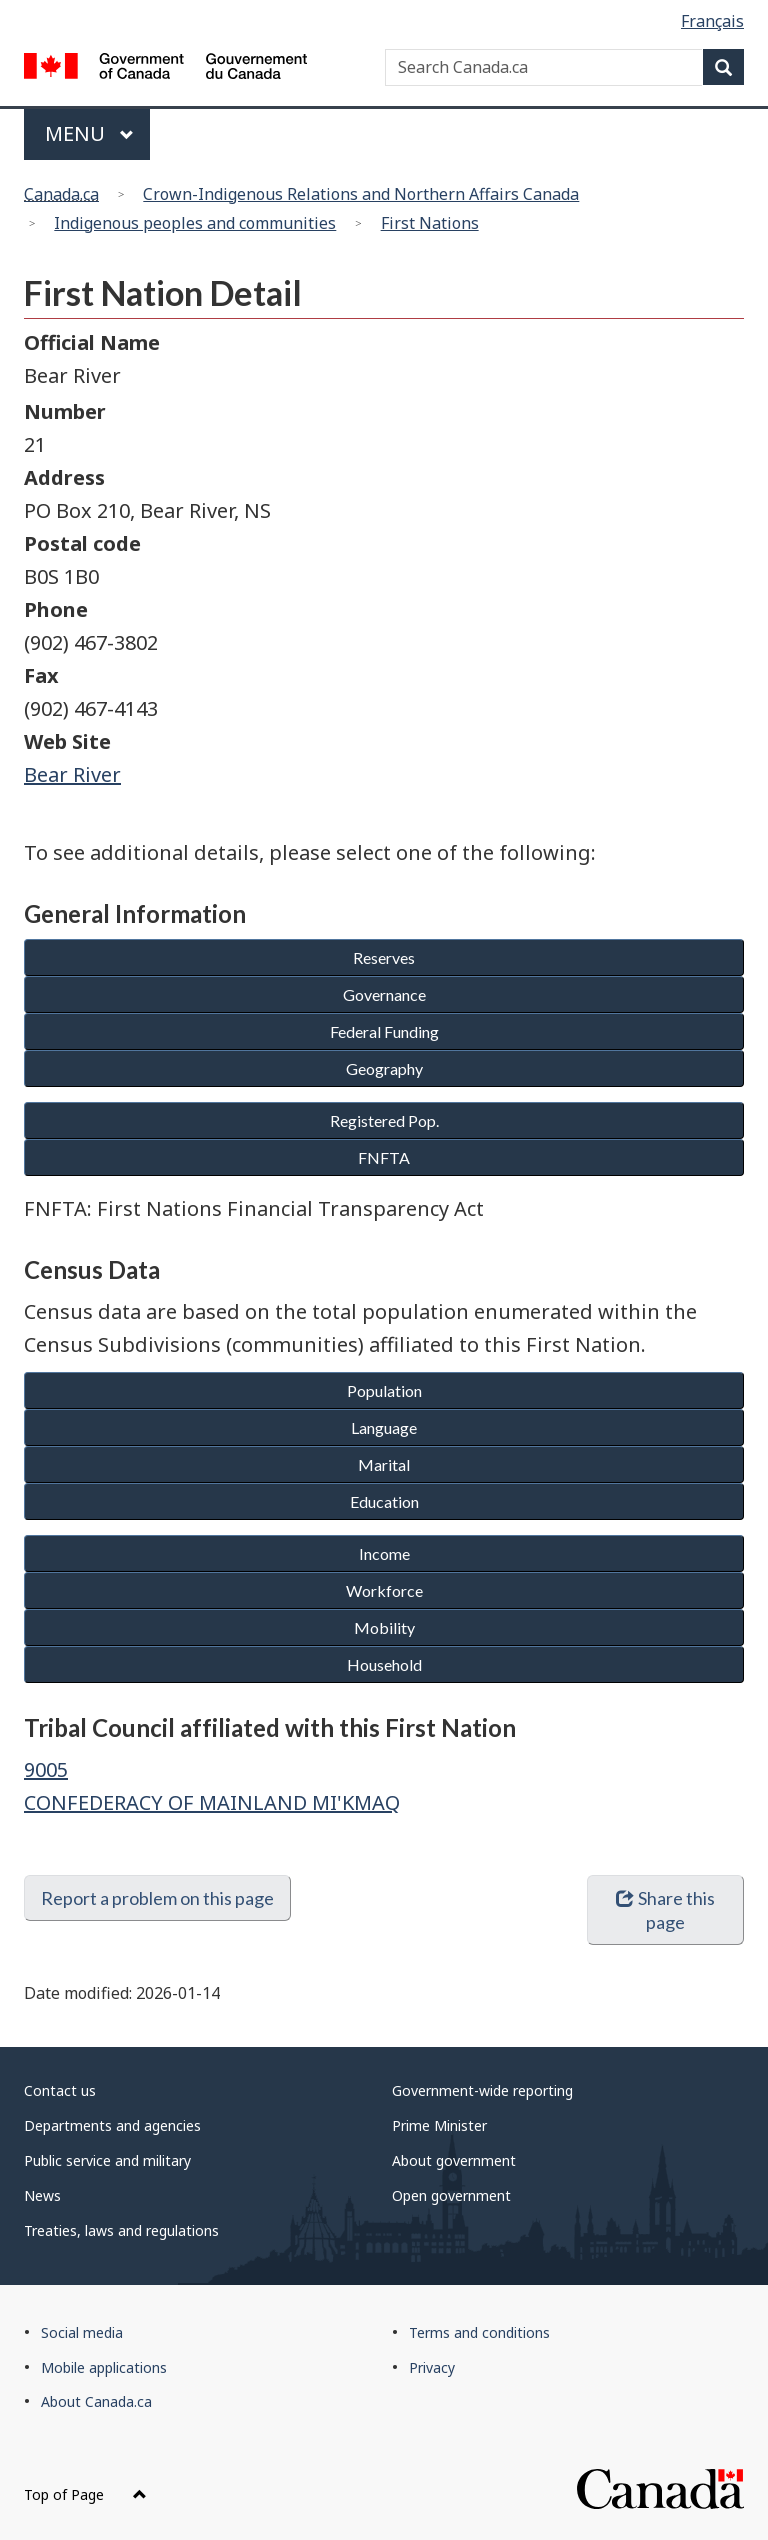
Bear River (72, 774)
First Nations (430, 223)
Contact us (60, 2090)
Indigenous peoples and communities (195, 223)
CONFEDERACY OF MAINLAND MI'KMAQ (212, 1802)
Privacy (432, 2367)
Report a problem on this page (157, 1898)
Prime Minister (439, 2125)
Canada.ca (61, 194)
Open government (451, 2195)
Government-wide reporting (482, 2090)
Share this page (665, 1910)
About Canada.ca (96, 2401)
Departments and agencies (112, 2125)
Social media (82, 2332)
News (42, 2195)
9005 (46, 1769)
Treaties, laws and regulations (121, 2230)
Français (712, 21)
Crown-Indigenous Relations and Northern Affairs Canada (361, 194)
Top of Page (85, 2494)
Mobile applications (104, 2367)
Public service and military (107, 2160)
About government (454, 2160)
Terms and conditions (479, 2332)
